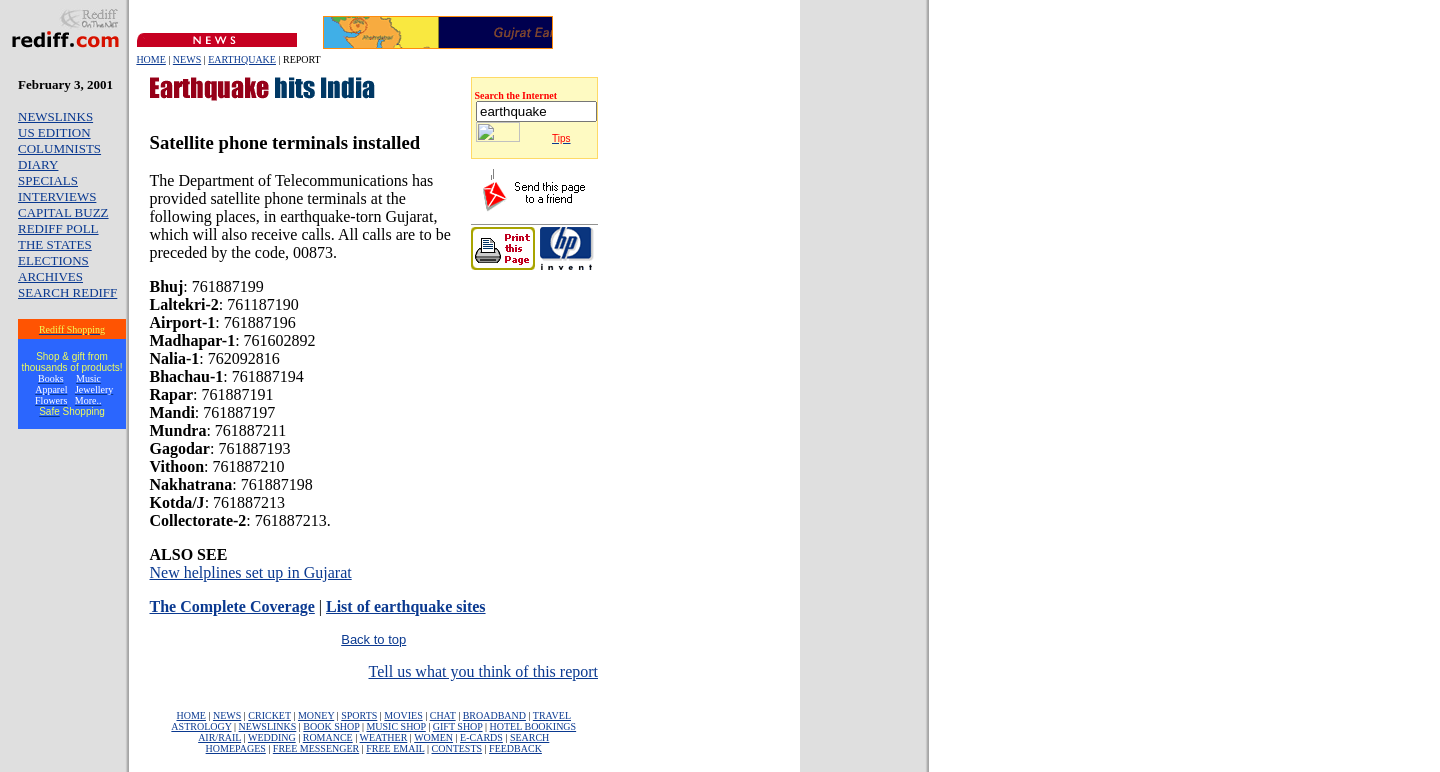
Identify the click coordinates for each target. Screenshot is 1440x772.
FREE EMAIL (395, 748)
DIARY (38, 164)
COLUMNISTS (59, 148)
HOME (150, 59)
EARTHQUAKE (242, 59)
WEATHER (384, 737)
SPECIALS (48, 180)
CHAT (443, 715)
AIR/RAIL (219, 737)
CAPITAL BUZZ (63, 212)
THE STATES (55, 244)
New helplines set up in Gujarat (251, 572)
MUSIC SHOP (395, 726)
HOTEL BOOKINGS (533, 726)
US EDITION (54, 132)
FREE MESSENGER (316, 748)
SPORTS (359, 715)
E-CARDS (481, 737)
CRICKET (269, 715)
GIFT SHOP (458, 726)
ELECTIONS (53, 260)
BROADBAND (494, 715)
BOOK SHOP (331, 726)
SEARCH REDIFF (67, 292)
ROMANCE (328, 737)
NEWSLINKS (55, 116)
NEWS (187, 59)
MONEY (316, 715)
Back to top (373, 639)
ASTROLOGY (201, 726)
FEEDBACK (515, 748)
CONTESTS (457, 748)
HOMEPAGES (236, 748)
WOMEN (433, 737)
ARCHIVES (50, 276)
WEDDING (272, 737)
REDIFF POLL (58, 228)
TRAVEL (552, 715)
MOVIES (403, 715)
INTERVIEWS (57, 196)
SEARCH (529, 737)
